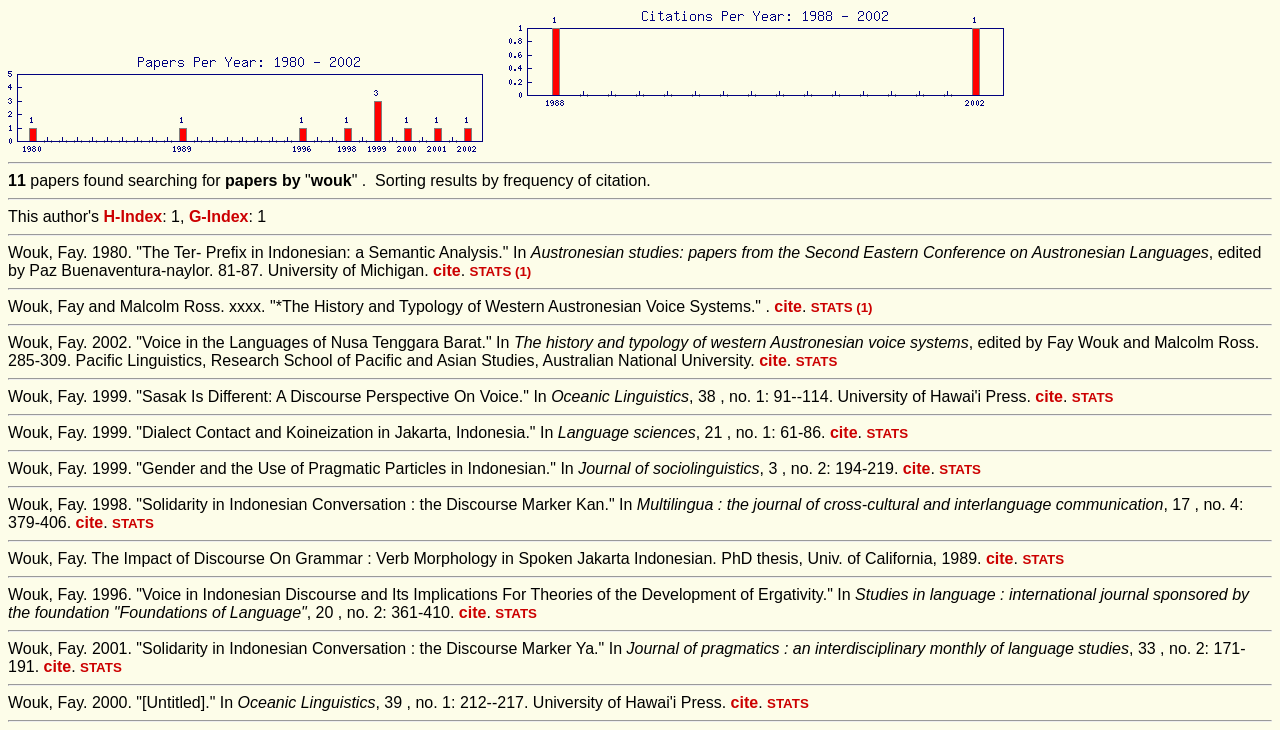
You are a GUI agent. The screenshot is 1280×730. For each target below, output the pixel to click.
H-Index (133, 216)
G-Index (219, 216)
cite (447, 270)
